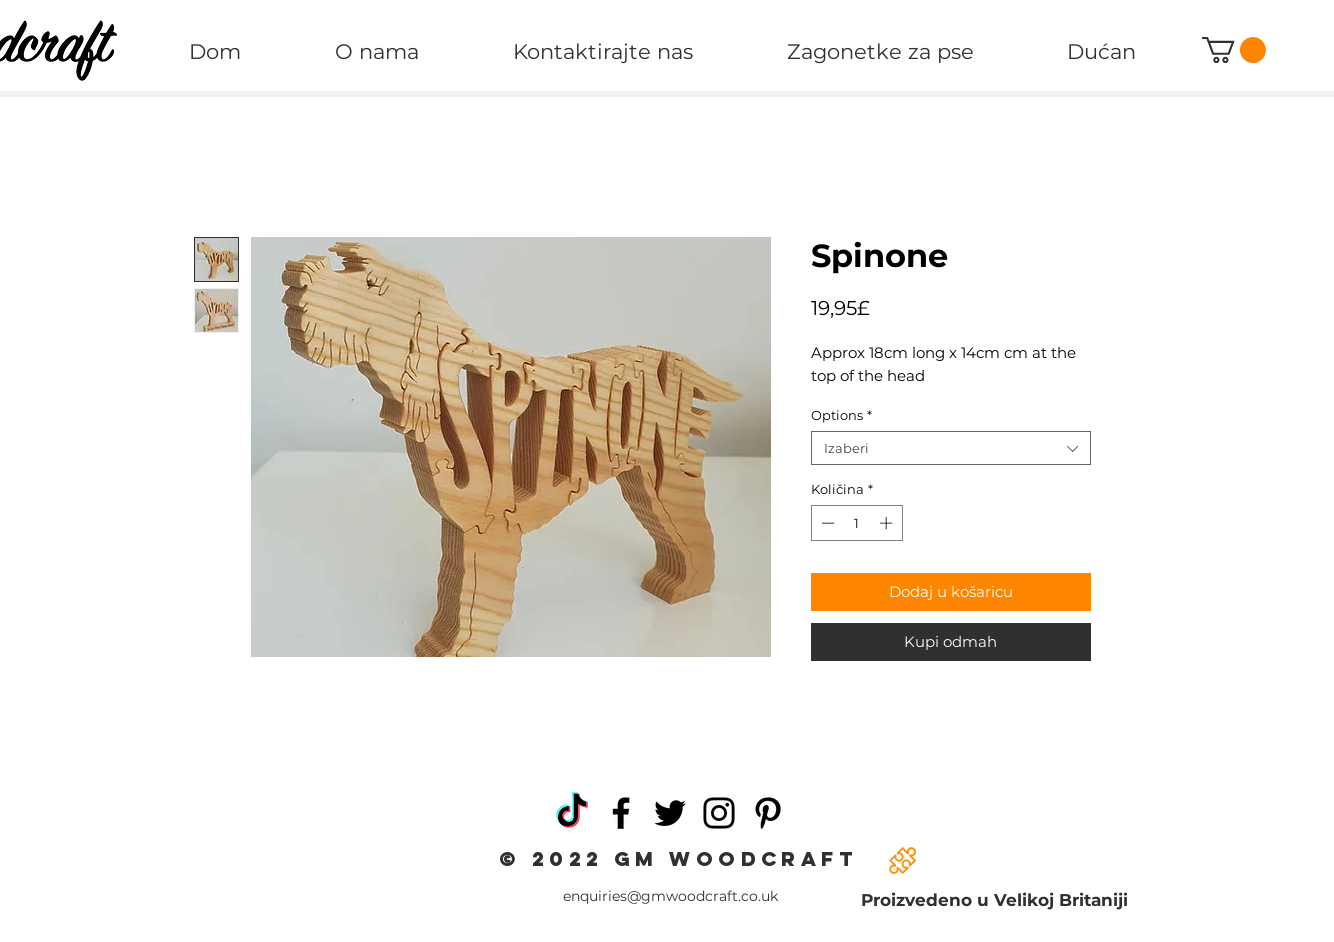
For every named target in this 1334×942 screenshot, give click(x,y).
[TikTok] (572, 813)
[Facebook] (621, 813)
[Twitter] (670, 813)
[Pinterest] (768, 813)
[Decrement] (826, 523)
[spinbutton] (856, 523)
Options (841, 415)
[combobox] (951, 448)
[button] (1234, 50)
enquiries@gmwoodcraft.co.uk (670, 896)
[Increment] (888, 523)
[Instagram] (719, 813)
